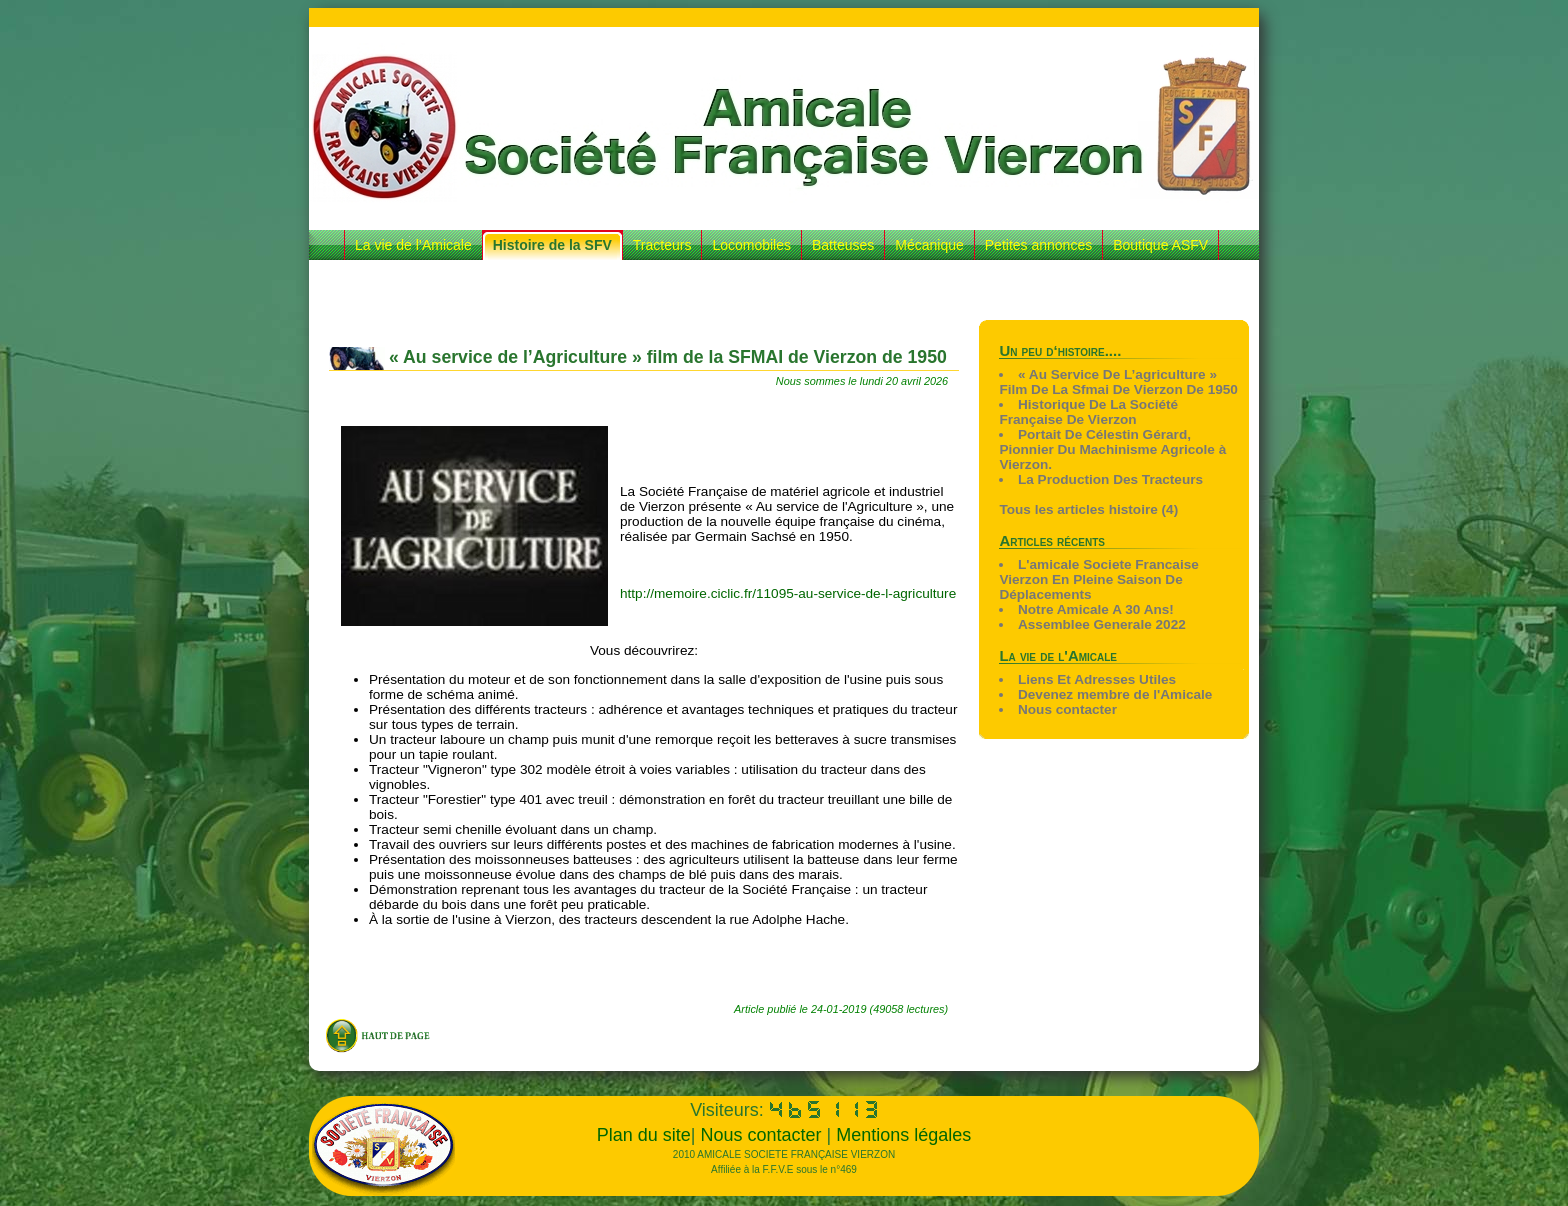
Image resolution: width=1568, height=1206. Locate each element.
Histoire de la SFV (552, 245)
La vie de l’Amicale (413, 245)
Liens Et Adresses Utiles (1097, 679)
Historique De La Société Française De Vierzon (1088, 412)
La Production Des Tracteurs (1110, 479)
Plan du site (644, 1135)
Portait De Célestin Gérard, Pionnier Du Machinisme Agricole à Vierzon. (1112, 449)
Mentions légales (903, 1135)
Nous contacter (1067, 709)
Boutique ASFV (1160, 245)
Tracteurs (662, 245)
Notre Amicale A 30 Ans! (1096, 609)
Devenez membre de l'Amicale (1115, 694)
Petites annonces (1038, 245)
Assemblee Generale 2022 (1102, 624)
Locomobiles (751, 245)
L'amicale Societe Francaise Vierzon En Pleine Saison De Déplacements (1098, 579)
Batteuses (843, 245)
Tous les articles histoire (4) (1088, 509)
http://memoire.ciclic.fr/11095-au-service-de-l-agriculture (788, 593)
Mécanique (929, 245)
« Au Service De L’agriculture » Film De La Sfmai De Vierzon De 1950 (1118, 382)
